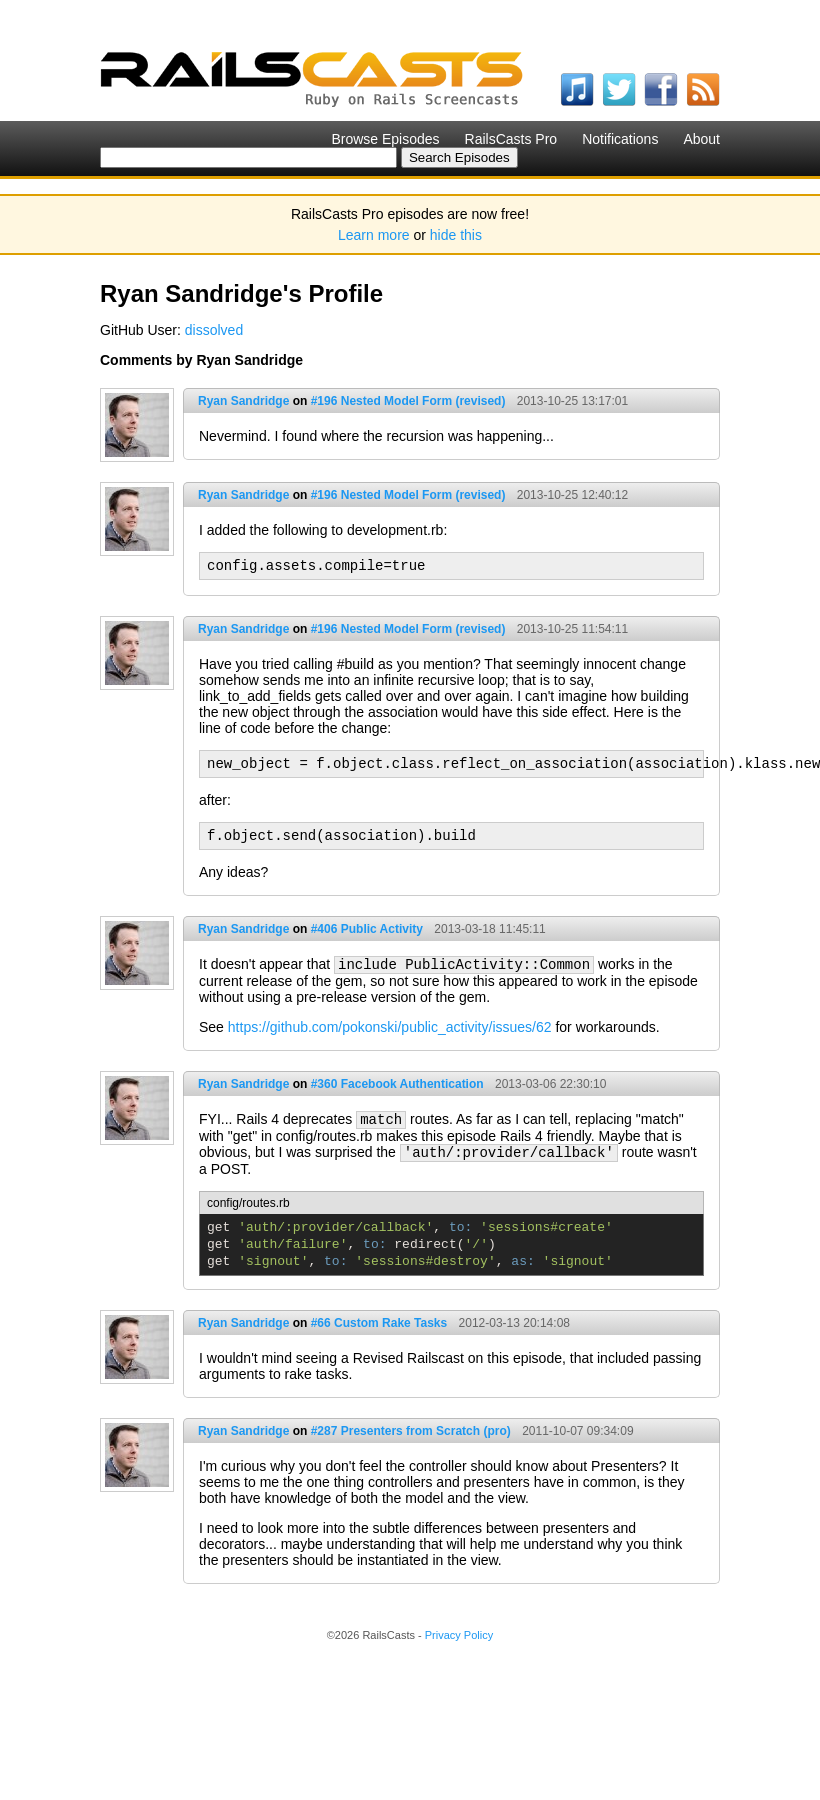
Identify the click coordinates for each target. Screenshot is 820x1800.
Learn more (374, 235)
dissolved (214, 330)
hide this (456, 235)
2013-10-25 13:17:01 (572, 401)
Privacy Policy (459, 1635)
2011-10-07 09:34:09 (577, 1431)
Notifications (620, 139)
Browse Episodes (385, 139)
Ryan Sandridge (243, 401)
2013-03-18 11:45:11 (489, 929)
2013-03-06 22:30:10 (550, 1084)
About (701, 139)
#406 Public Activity (367, 929)
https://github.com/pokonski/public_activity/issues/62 (390, 1027)
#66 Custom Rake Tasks (379, 1323)
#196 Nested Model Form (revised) (408, 401)
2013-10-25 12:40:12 (572, 495)
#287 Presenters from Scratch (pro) (411, 1431)
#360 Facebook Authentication (397, 1084)
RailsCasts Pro (511, 139)
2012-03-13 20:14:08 (514, 1323)
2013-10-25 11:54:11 (572, 629)
